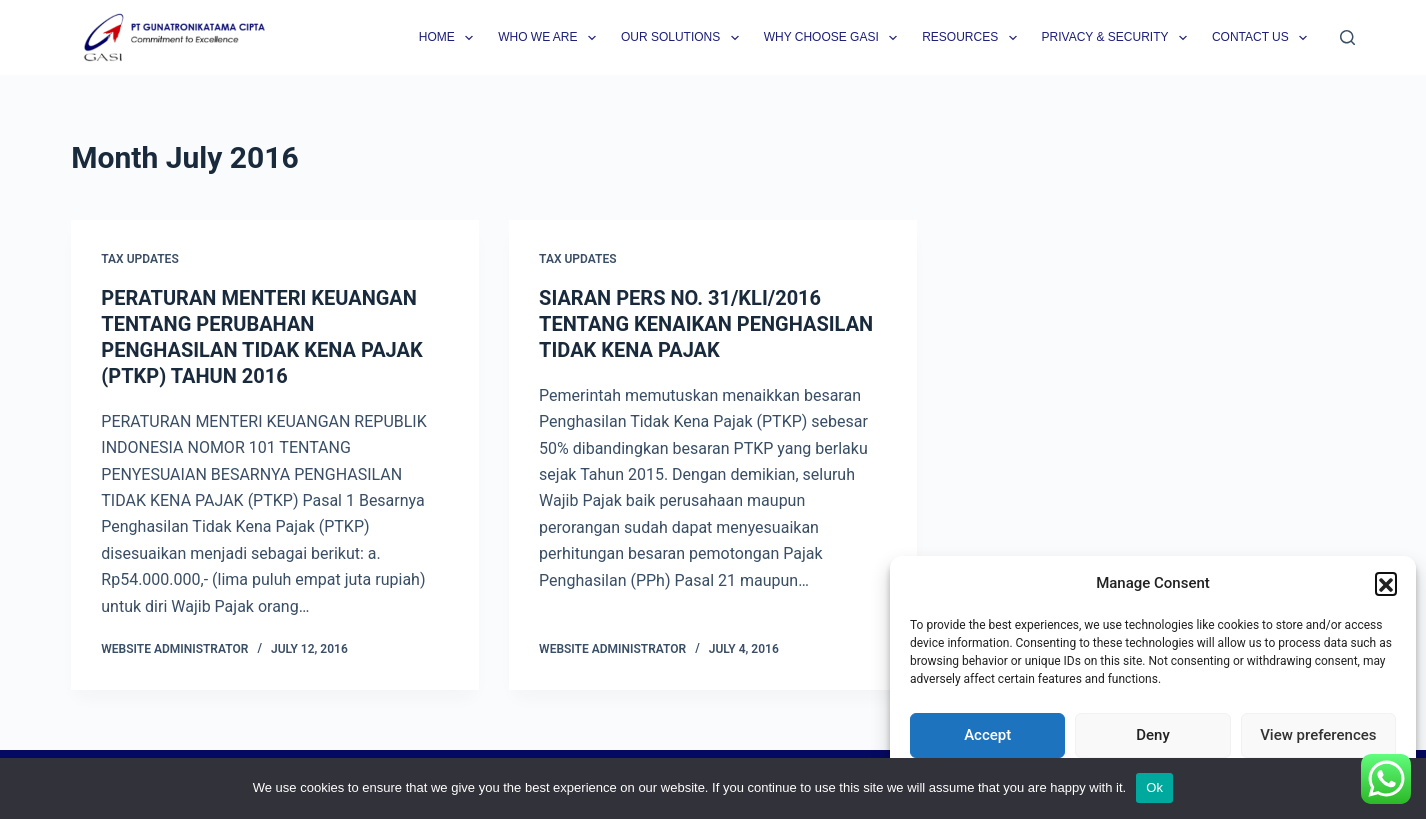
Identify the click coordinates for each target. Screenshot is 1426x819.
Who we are (551, 38)
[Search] (1347, 37)
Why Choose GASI (835, 38)
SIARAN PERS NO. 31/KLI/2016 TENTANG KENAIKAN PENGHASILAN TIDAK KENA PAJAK (706, 324)
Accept (987, 735)
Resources (973, 38)
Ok (1154, 787)
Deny (1153, 735)
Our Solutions (684, 38)
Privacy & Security (1118, 38)
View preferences (1318, 735)
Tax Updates (139, 259)
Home (450, 38)
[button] (1386, 583)
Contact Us (1263, 38)
